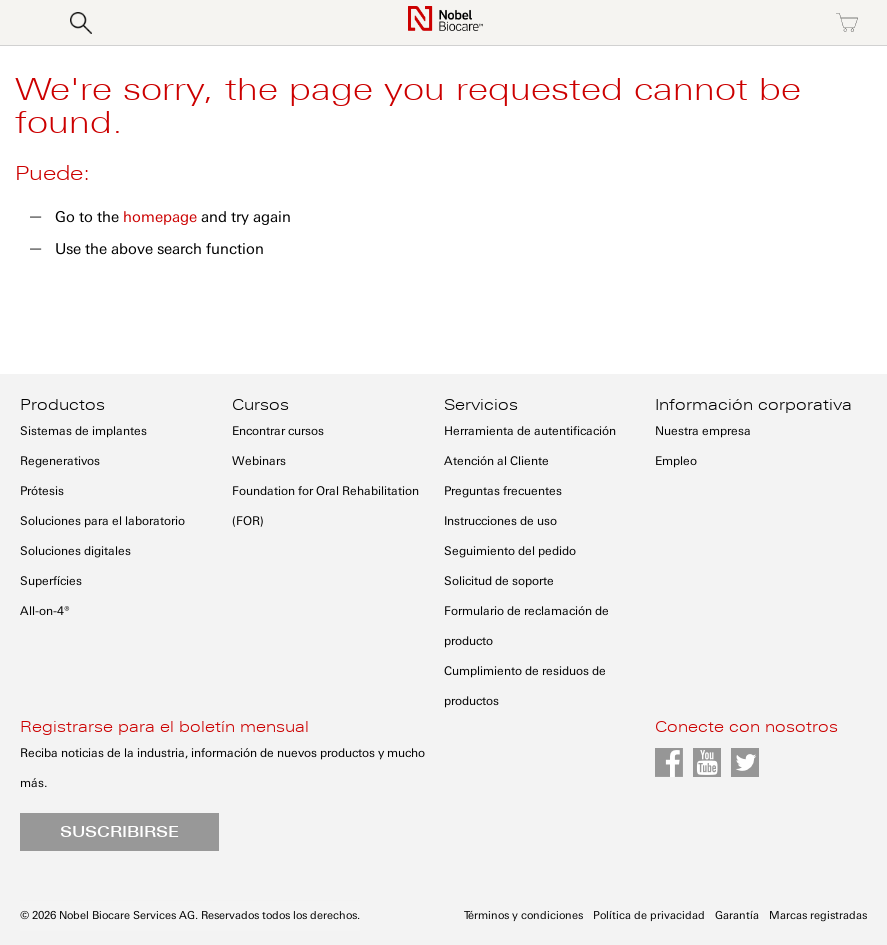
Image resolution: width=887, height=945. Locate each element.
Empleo (676, 461)
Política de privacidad (649, 915)
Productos (62, 405)
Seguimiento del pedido (510, 551)
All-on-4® (45, 611)
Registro (761, 23)
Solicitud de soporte (499, 581)
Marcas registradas (818, 915)
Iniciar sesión (675, 23)
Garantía (737, 915)
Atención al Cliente (496, 461)
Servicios (481, 405)
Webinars (259, 461)
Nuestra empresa (703, 431)
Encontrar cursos (278, 431)
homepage (160, 217)
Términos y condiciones (523, 915)
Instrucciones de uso (500, 521)
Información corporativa (753, 405)
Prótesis (42, 491)
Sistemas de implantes (83, 431)
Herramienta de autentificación (530, 431)
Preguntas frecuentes (503, 491)
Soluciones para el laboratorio (102, 521)
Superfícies (51, 581)
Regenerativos (60, 461)
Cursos (260, 405)
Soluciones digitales (75, 551)
